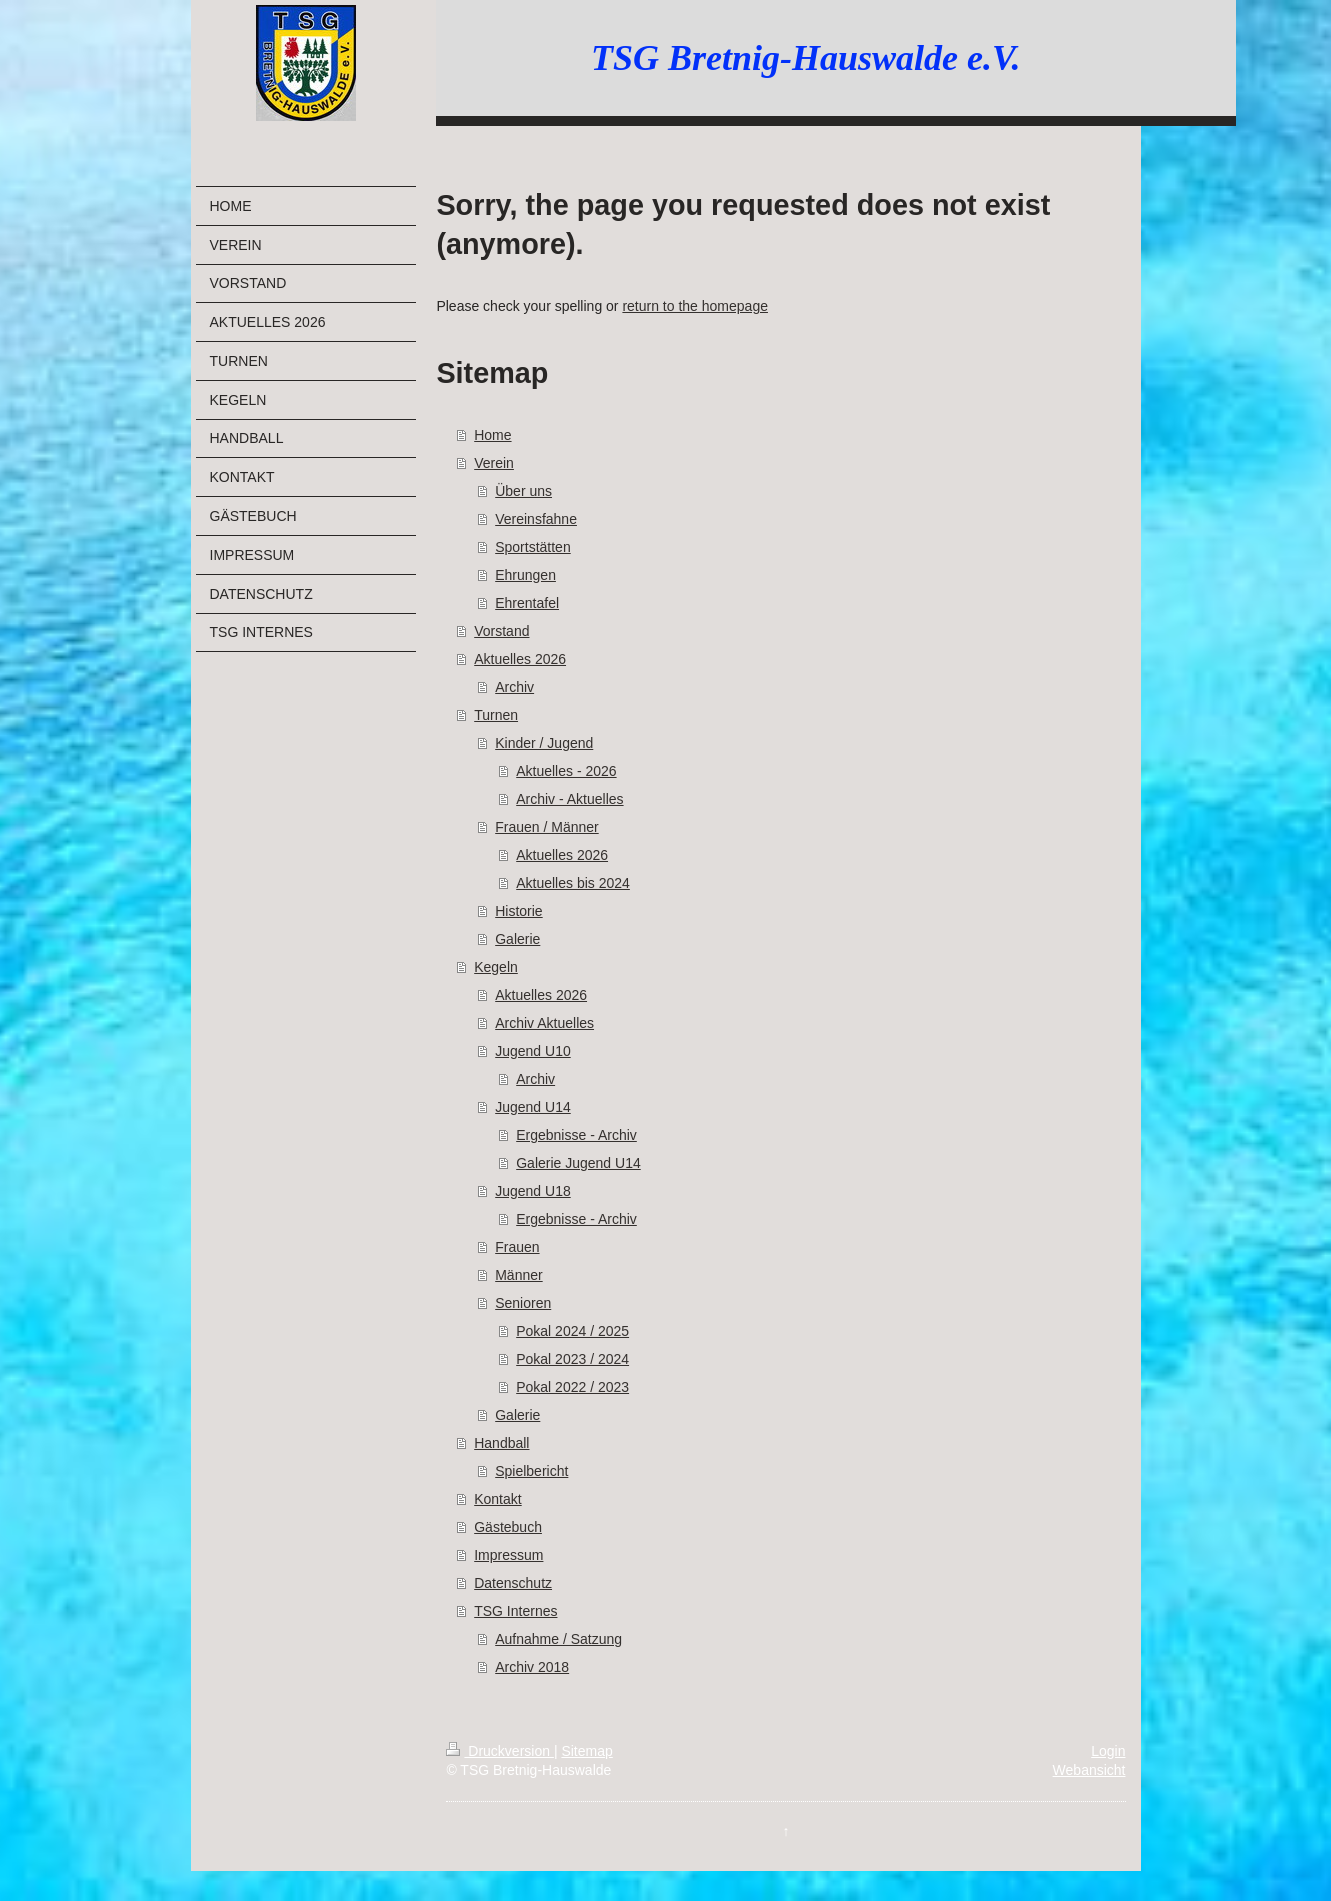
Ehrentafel (527, 603)
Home (492, 435)
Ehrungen (525, 575)
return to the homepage (695, 306)
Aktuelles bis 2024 (573, 883)
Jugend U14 (533, 1107)
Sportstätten (533, 547)
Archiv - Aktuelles (569, 799)
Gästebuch (508, 1527)
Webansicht (1089, 1770)
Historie (518, 911)
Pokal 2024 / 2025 (572, 1331)
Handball (501, 1443)
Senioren (523, 1303)
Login (1108, 1751)
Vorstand (501, 631)
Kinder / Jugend (544, 743)
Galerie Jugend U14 (578, 1163)
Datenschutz (513, 1583)
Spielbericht (531, 1471)
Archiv (514, 687)
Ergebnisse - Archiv (576, 1135)
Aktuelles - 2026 (566, 771)
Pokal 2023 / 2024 (572, 1359)
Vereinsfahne (536, 519)
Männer (518, 1275)
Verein (494, 463)
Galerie (517, 939)
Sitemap (586, 1751)
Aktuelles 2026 (520, 659)
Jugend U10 (533, 1051)
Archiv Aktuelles (544, 1023)
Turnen (496, 715)
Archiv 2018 (532, 1667)
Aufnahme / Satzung (558, 1639)
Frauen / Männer (547, 827)
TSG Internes (515, 1611)
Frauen (517, 1247)
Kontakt (497, 1499)
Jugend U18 (533, 1191)
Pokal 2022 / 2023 (572, 1387)
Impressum (508, 1555)
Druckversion (499, 1751)
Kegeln (496, 967)
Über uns (523, 491)
